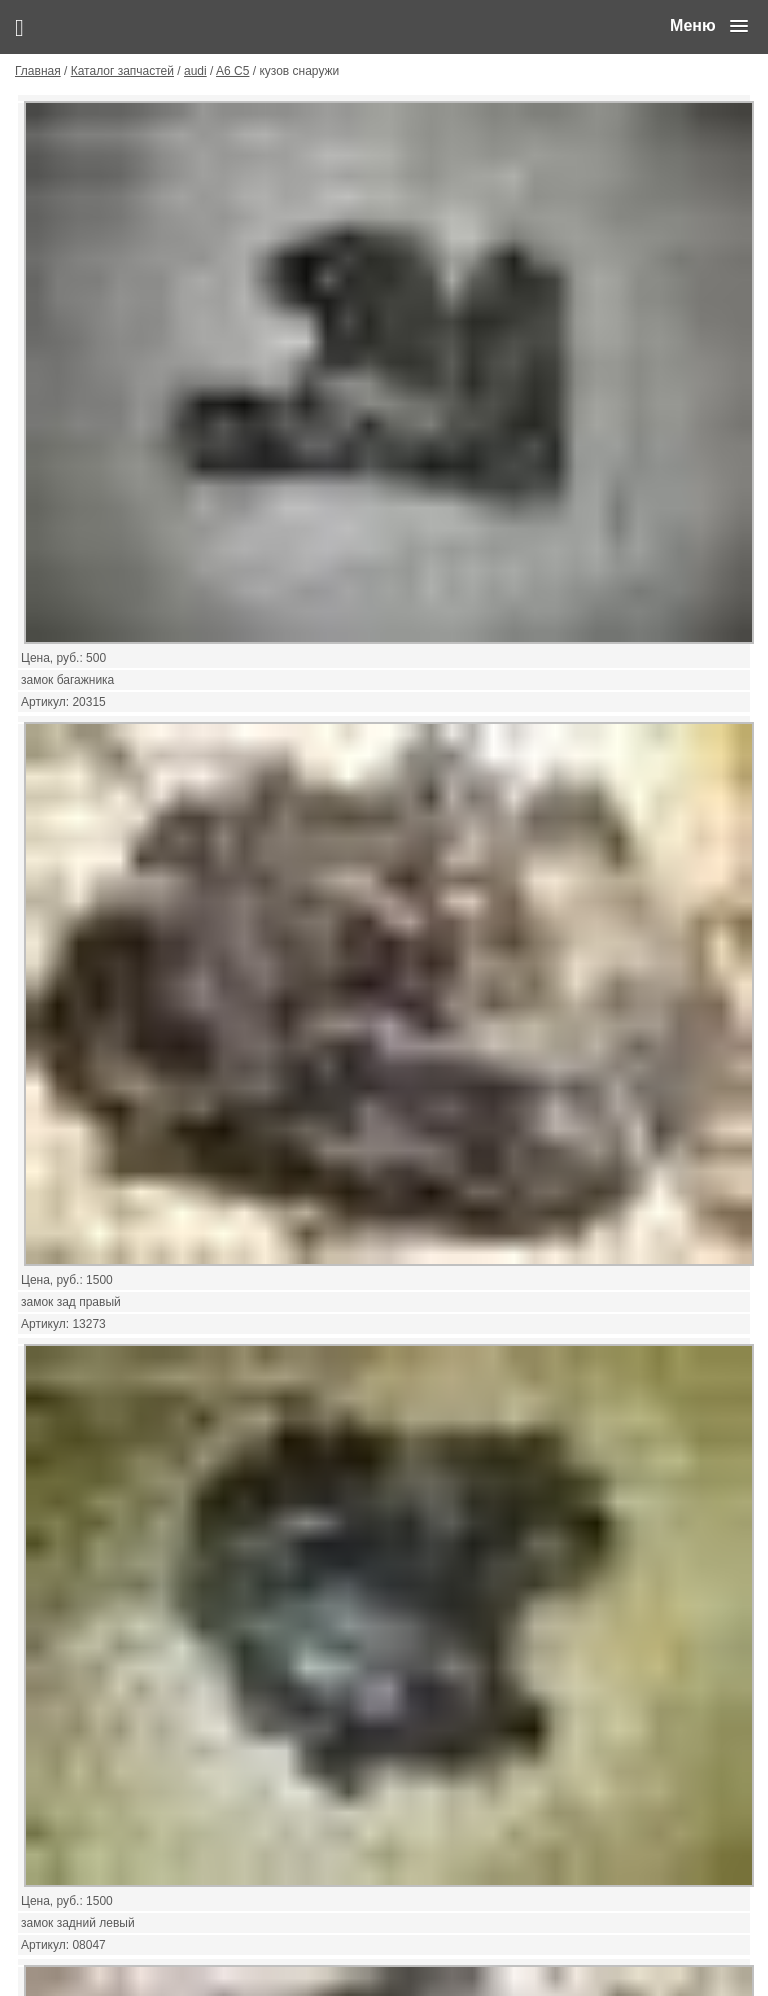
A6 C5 (232, 71)
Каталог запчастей (122, 71)
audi (195, 71)
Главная (38, 71)
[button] (709, 26)
